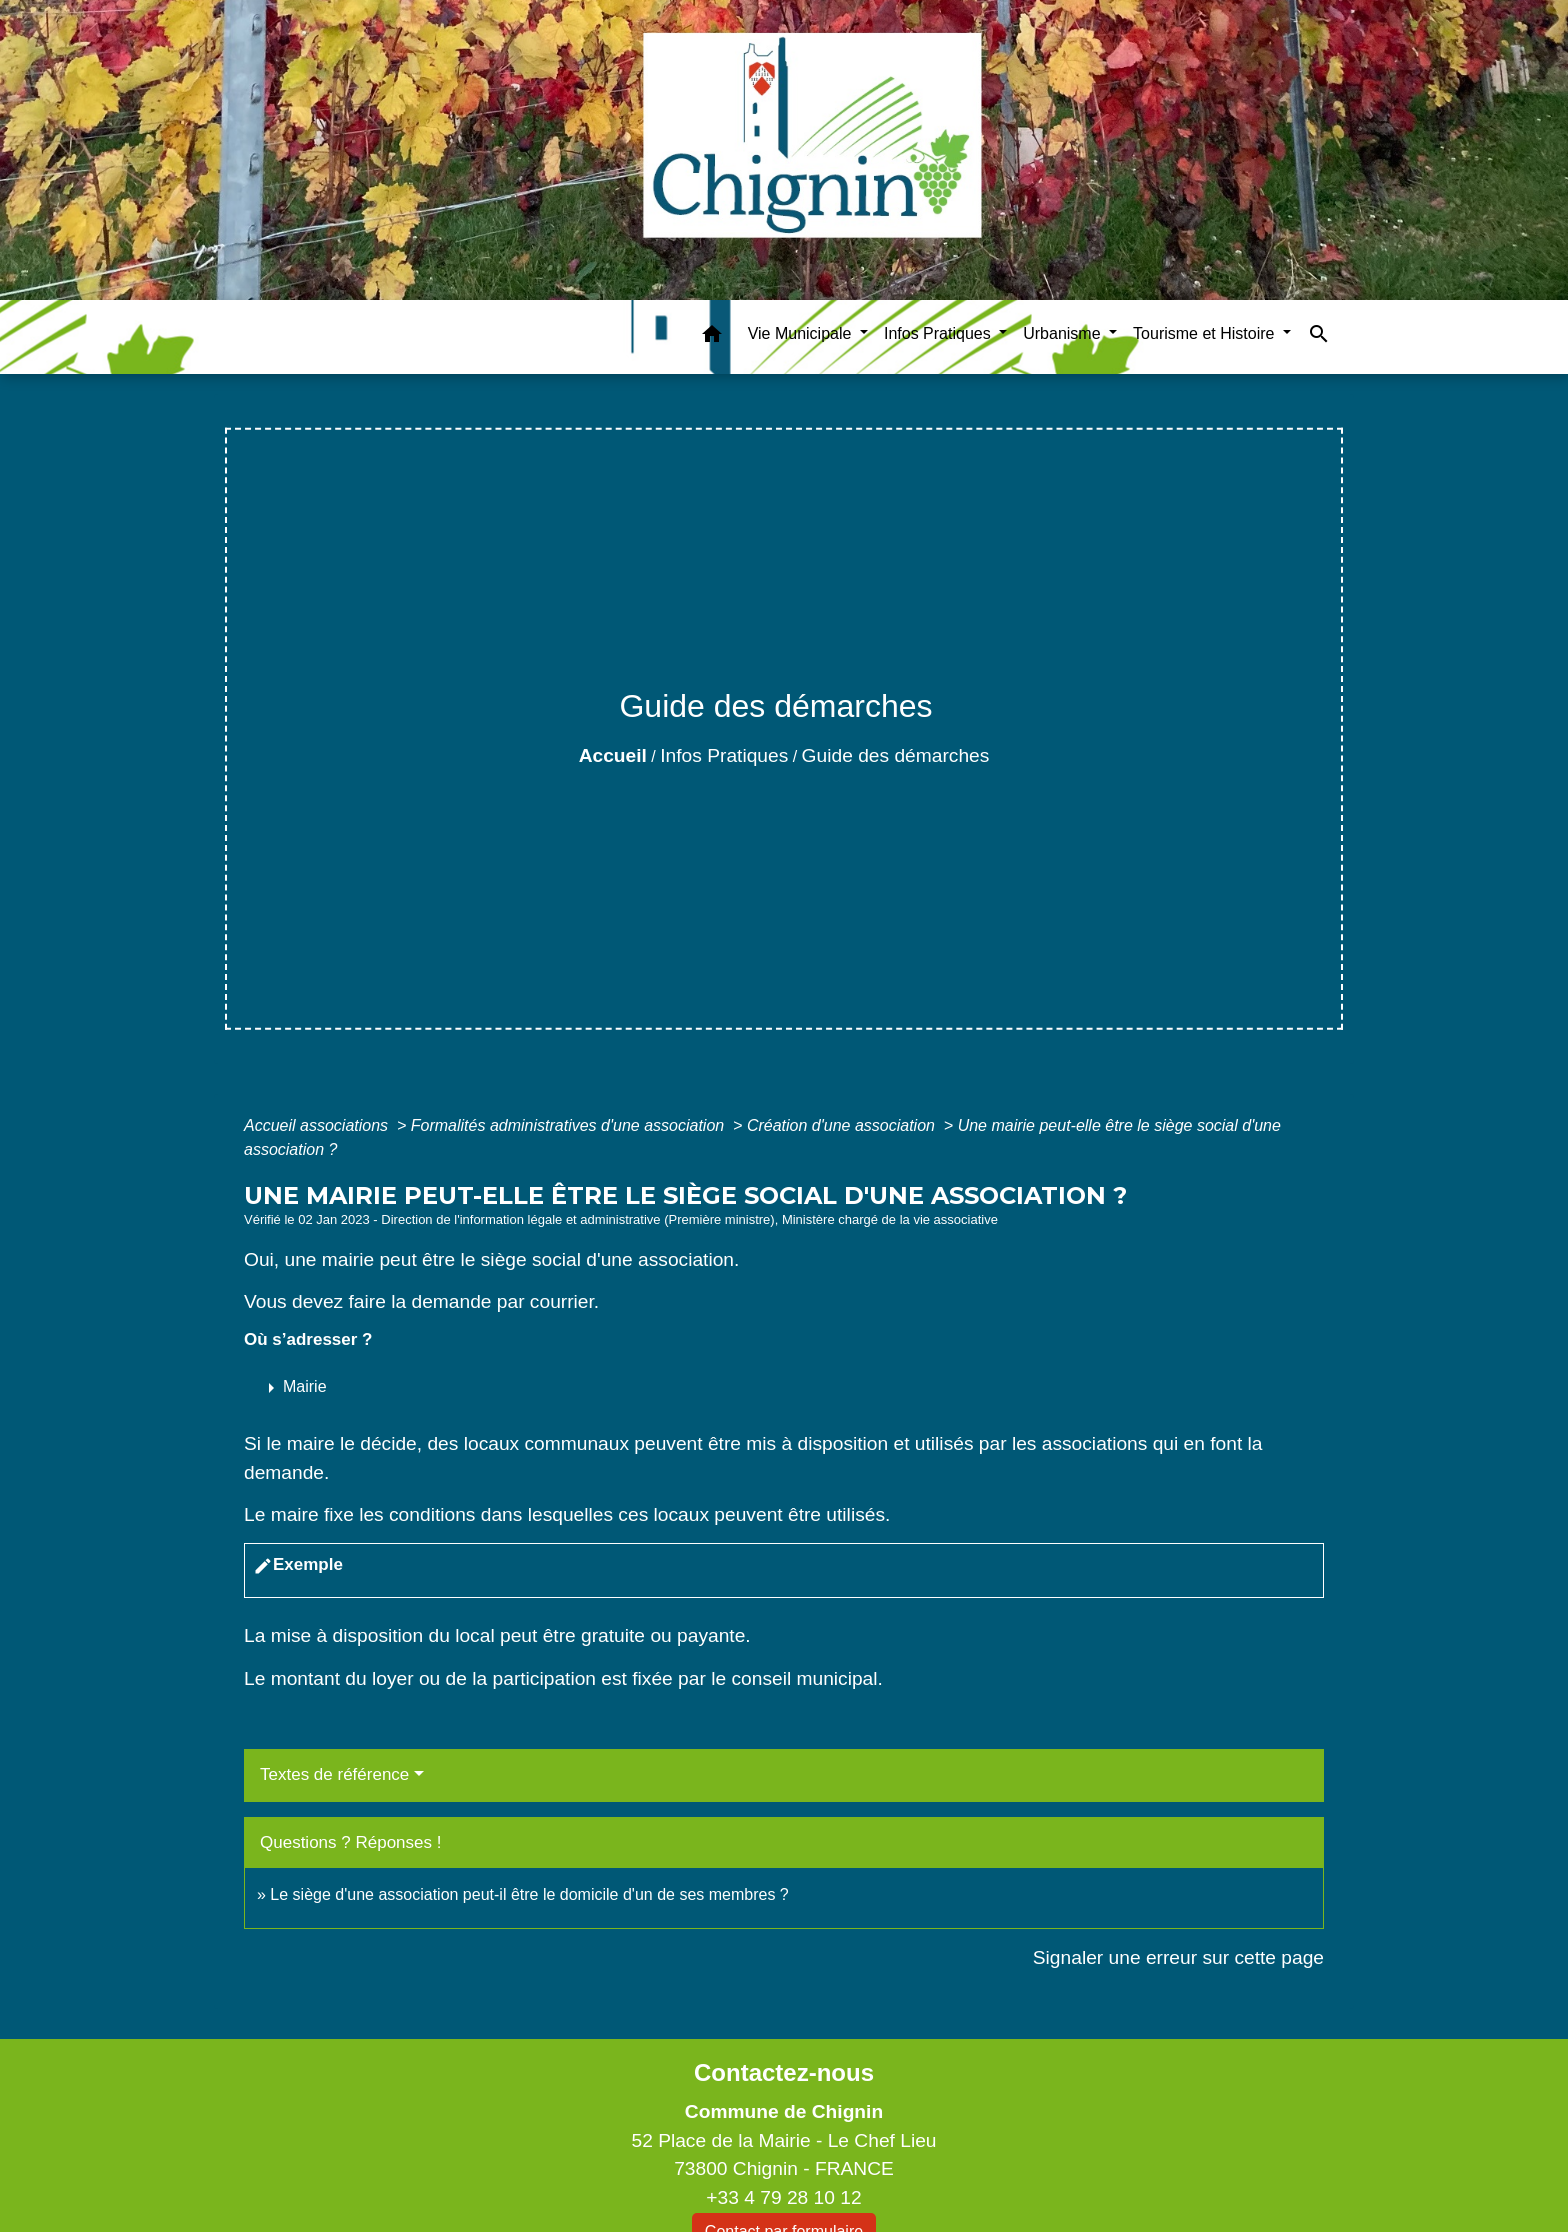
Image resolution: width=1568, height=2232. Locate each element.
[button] (712, 337)
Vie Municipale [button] (802, 333)
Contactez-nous (784, 2072)
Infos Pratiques (724, 755)
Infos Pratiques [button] (939, 333)
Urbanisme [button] (1064, 333)
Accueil (613, 755)
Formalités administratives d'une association (570, 1125)
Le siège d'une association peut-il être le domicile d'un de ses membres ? (529, 1894)
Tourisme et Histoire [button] (1206, 333)
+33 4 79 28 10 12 (783, 2197)
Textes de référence (334, 1774)
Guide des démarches (896, 755)
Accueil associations (318, 1125)
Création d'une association (843, 1125)
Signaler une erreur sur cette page (1178, 1957)
